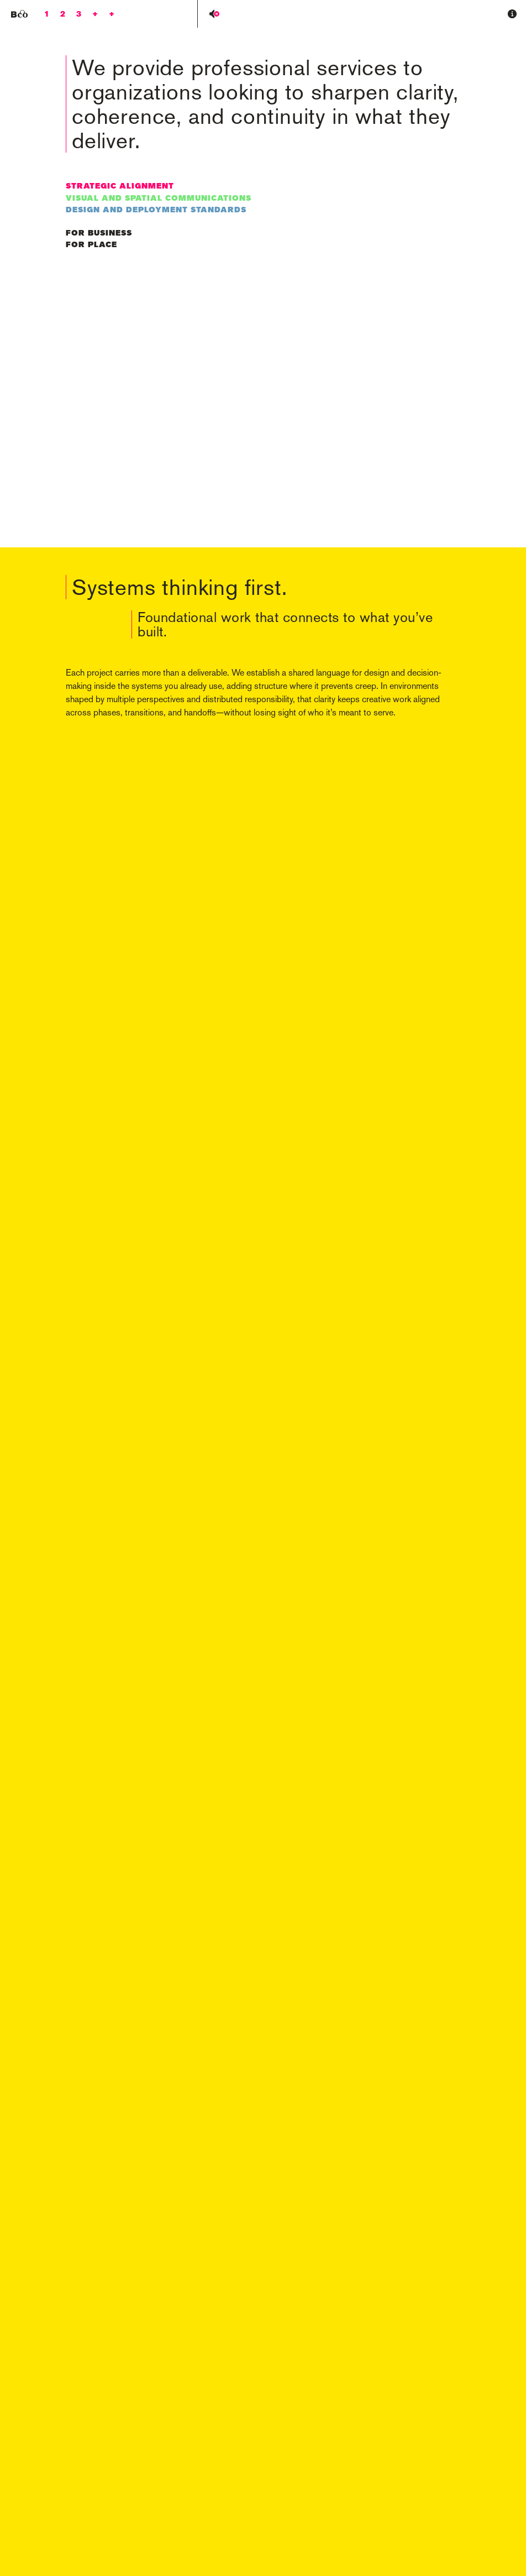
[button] (512, 14)
